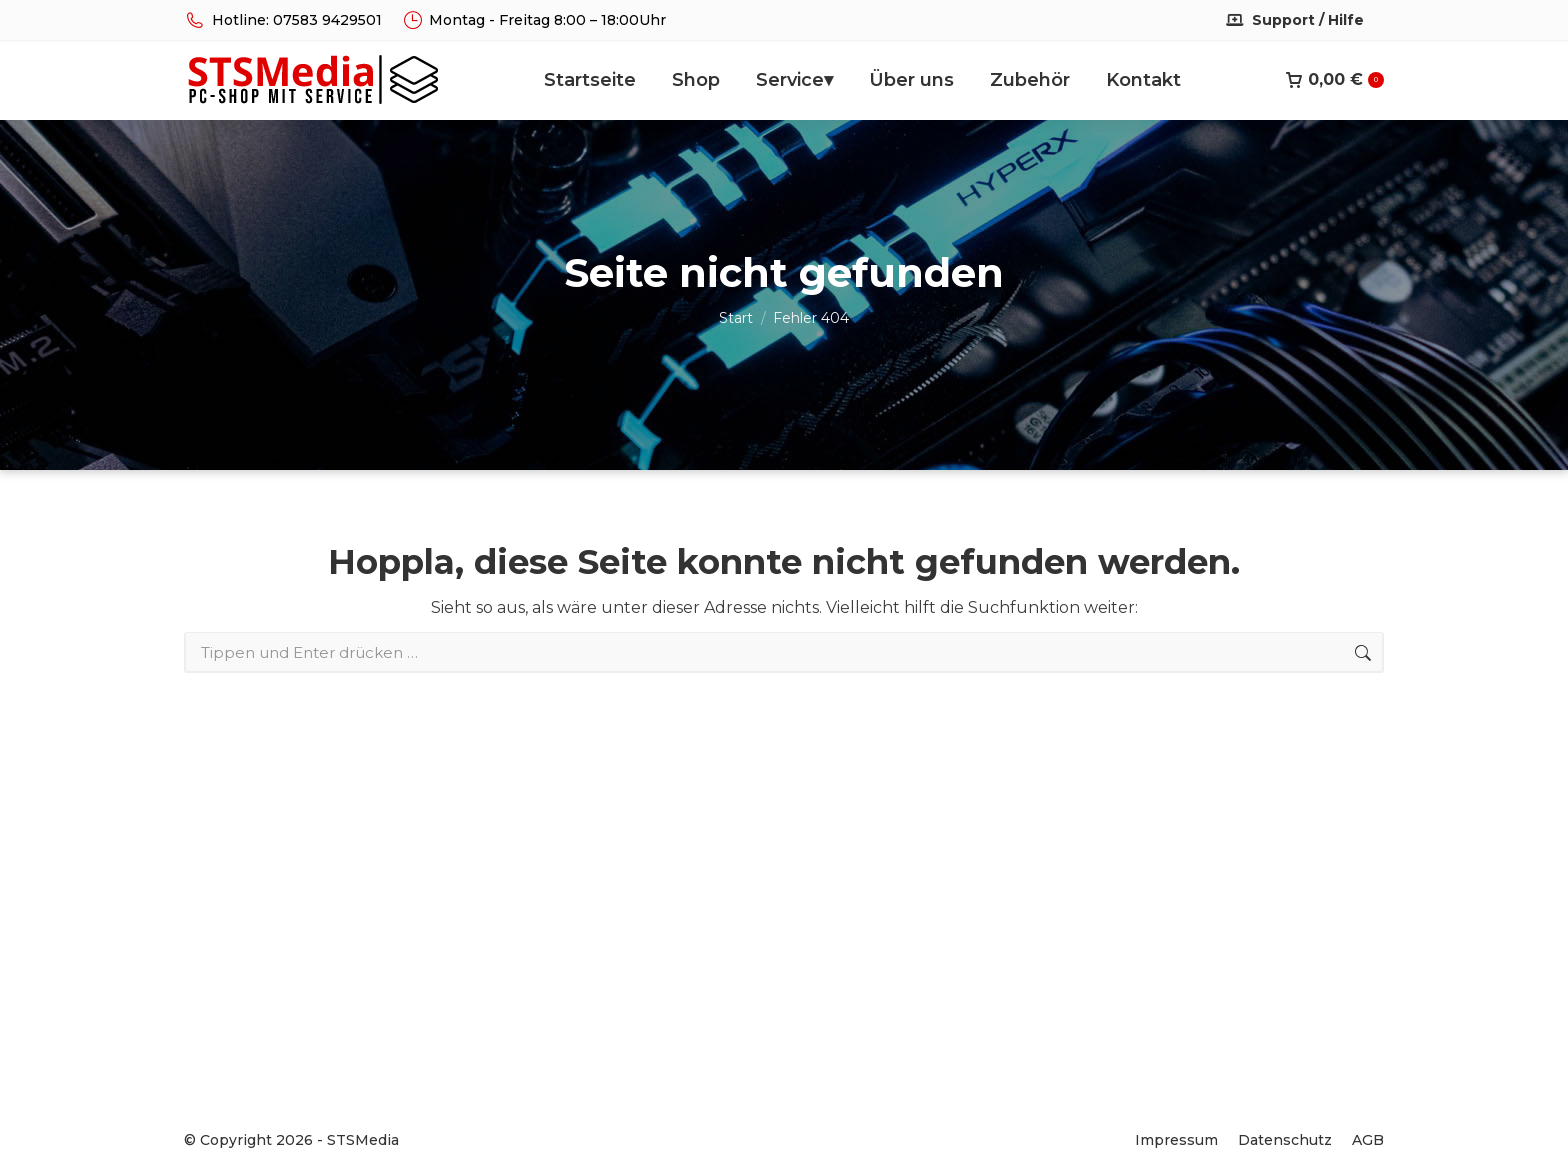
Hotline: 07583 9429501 (283, 20)
